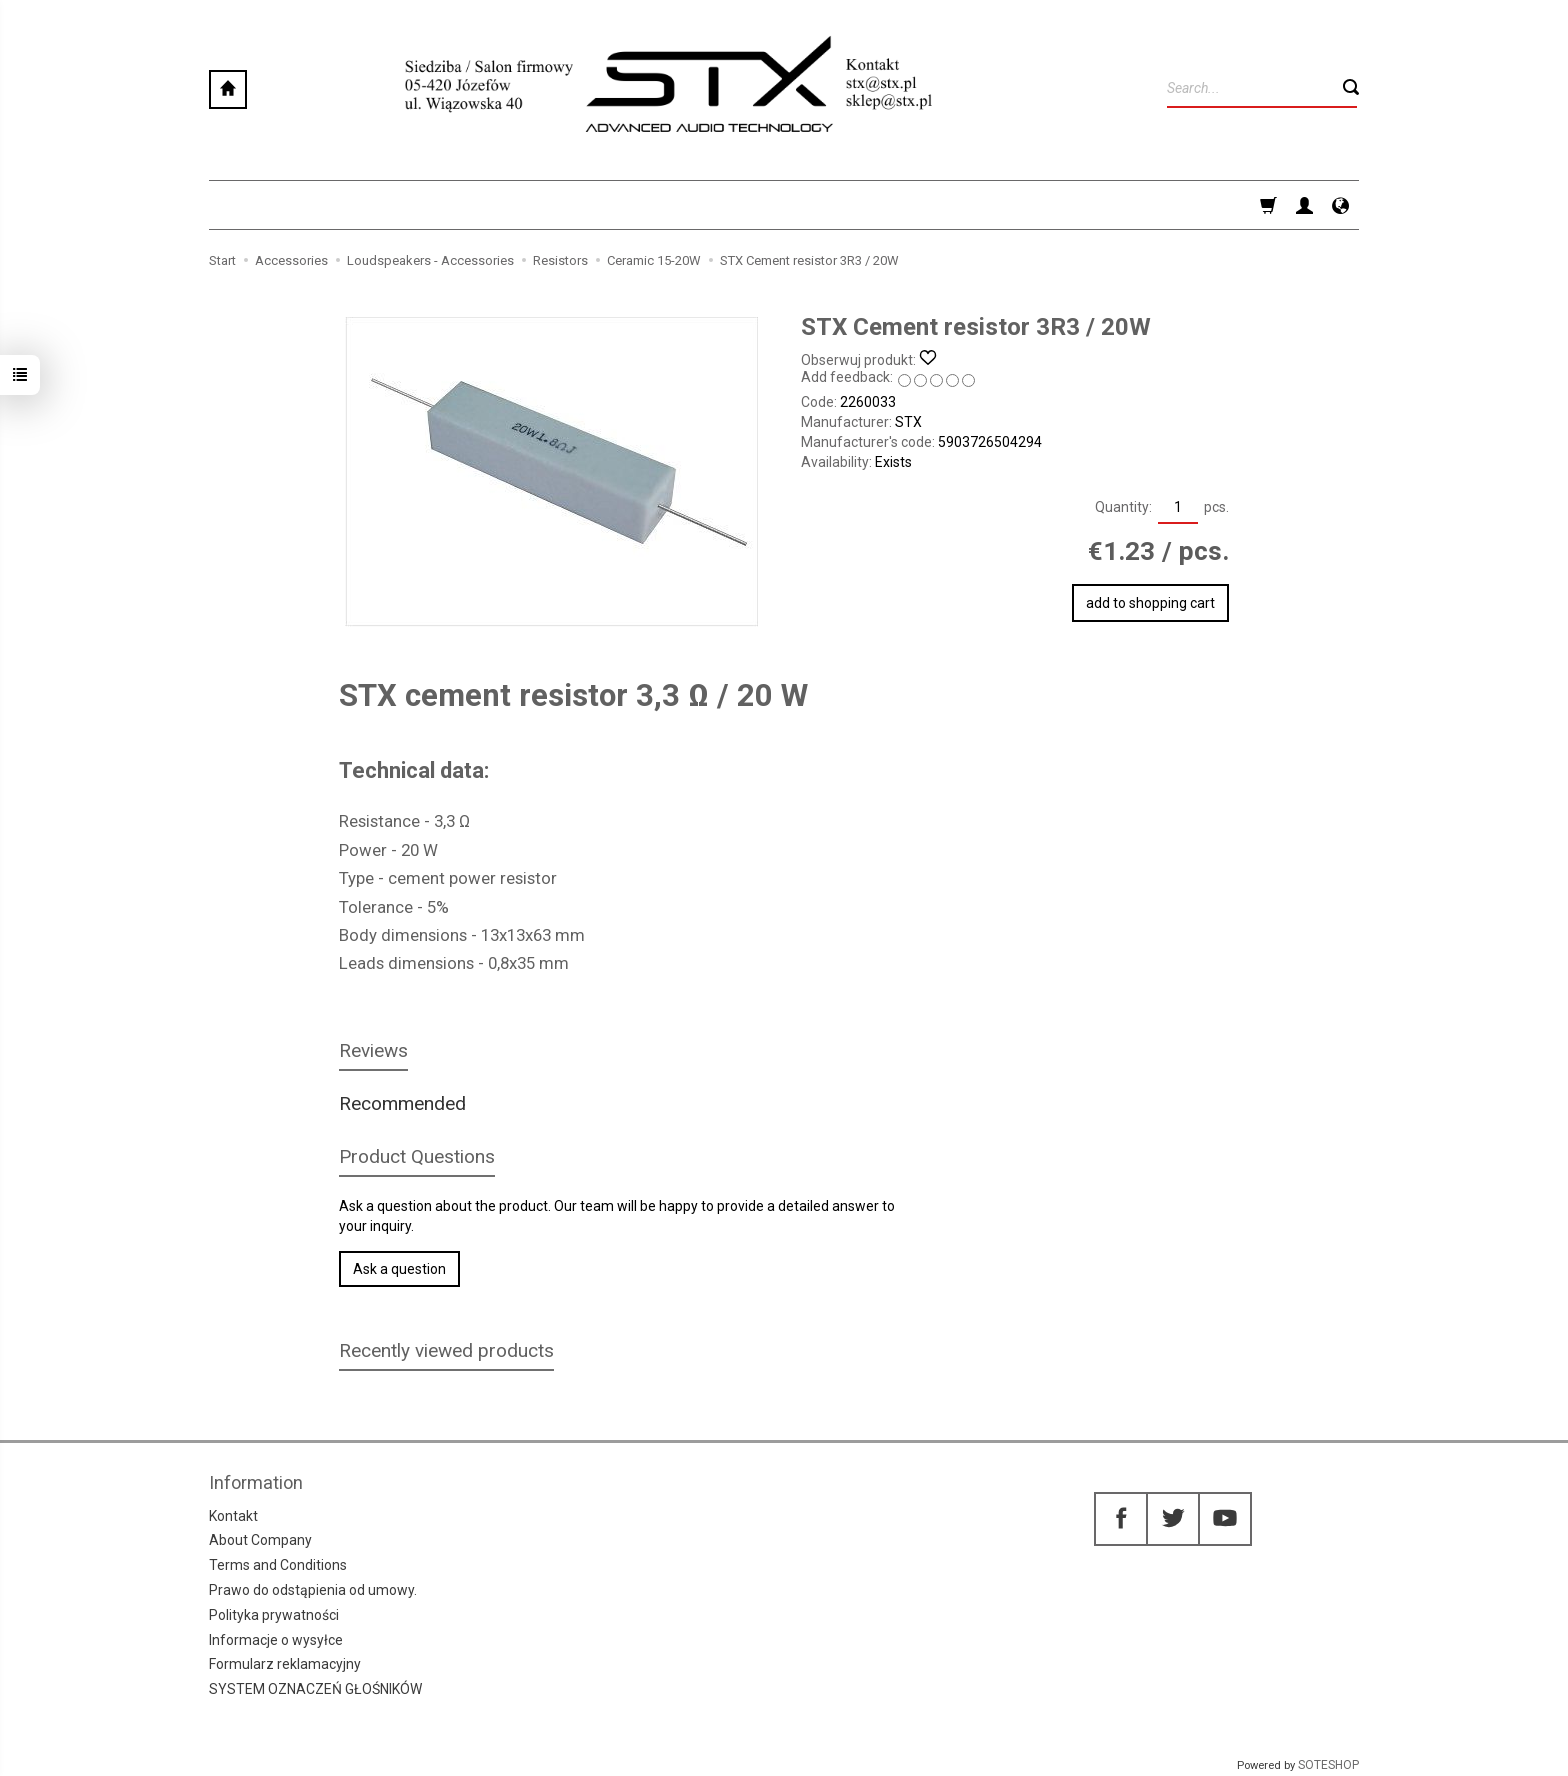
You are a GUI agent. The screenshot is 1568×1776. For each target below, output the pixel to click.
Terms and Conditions (278, 1565)
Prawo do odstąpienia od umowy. (313, 1590)
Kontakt (233, 1515)
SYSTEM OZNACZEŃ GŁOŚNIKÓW (315, 1689)
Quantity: (1123, 507)
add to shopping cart (1150, 603)
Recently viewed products (446, 1350)
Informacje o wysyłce (276, 1639)
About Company (260, 1540)
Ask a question (399, 1269)
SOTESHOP (1328, 1765)
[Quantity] (1178, 508)
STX (908, 422)
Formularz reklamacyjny (285, 1664)
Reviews (373, 1050)
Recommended (402, 1103)
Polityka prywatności (274, 1615)
